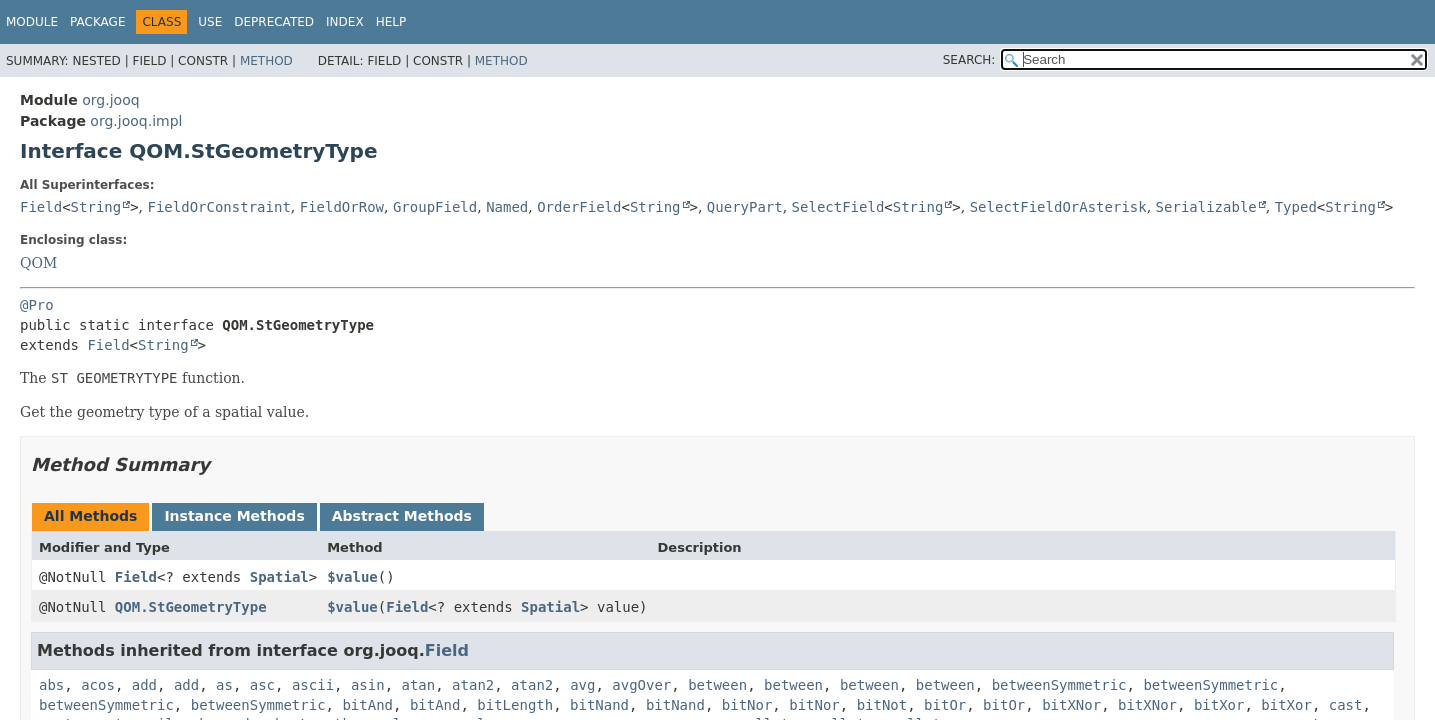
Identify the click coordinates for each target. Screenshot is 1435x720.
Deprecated (274, 22)
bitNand (599, 705)
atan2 (473, 685)
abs (51, 685)
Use (210, 22)
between (717, 685)
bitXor (1219, 705)
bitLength (515, 705)
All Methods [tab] (90, 516)
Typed (1296, 207)
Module (32, 22)
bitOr (945, 705)
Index (345, 22)
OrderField (579, 207)
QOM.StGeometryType (191, 607)
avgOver (641, 685)
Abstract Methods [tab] (402, 516)
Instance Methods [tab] (234, 516)
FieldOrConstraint (219, 207)
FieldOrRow (342, 207)
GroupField (435, 207)
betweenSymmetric (1059, 685)
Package (97, 22)
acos (98, 685)
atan (419, 685)
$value (352, 577)
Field (41, 207)
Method (266, 61)
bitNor (747, 705)
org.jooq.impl (136, 121)
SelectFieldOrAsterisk (1058, 207)
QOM (38, 263)
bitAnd (367, 705)
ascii (313, 685)
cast (1346, 705)
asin (368, 685)
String (96, 207)
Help (391, 22)
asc (262, 685)
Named (507, 207)
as (224, 685)
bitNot (882, 705)
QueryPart (745, 207)
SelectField (838, 207)
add (144, 685)
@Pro (37, 305)
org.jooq (110, 100)
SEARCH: (969, 60)
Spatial (279, 577)
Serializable (1206, 207)
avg (582, 685)
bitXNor (1071, 705)
